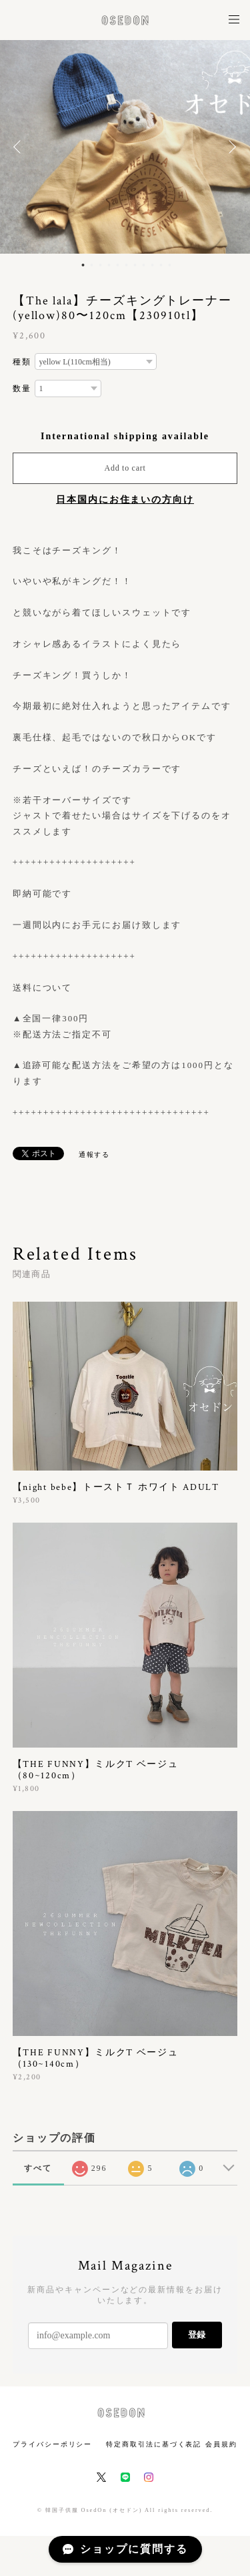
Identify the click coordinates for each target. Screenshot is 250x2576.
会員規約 (221, 2444)
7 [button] (134, 265)
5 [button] (117, 265)
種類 (22, 361)
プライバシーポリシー (52, 2444)
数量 (22, 388)
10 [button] (160, 265)
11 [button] (169, 265)
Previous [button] (20, 147)
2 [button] (91, 265)
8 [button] (143, 265)
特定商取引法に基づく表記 (153, 2444)
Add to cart (125, 468)
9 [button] (152, 265)
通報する (95, 1154)
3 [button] (100, 265)
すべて (38, 2168)
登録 (196, 2335)
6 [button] (126, 265)
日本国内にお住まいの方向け (125, 500)
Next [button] (230, 147)
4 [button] (108, 265)
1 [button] (82, 265)
